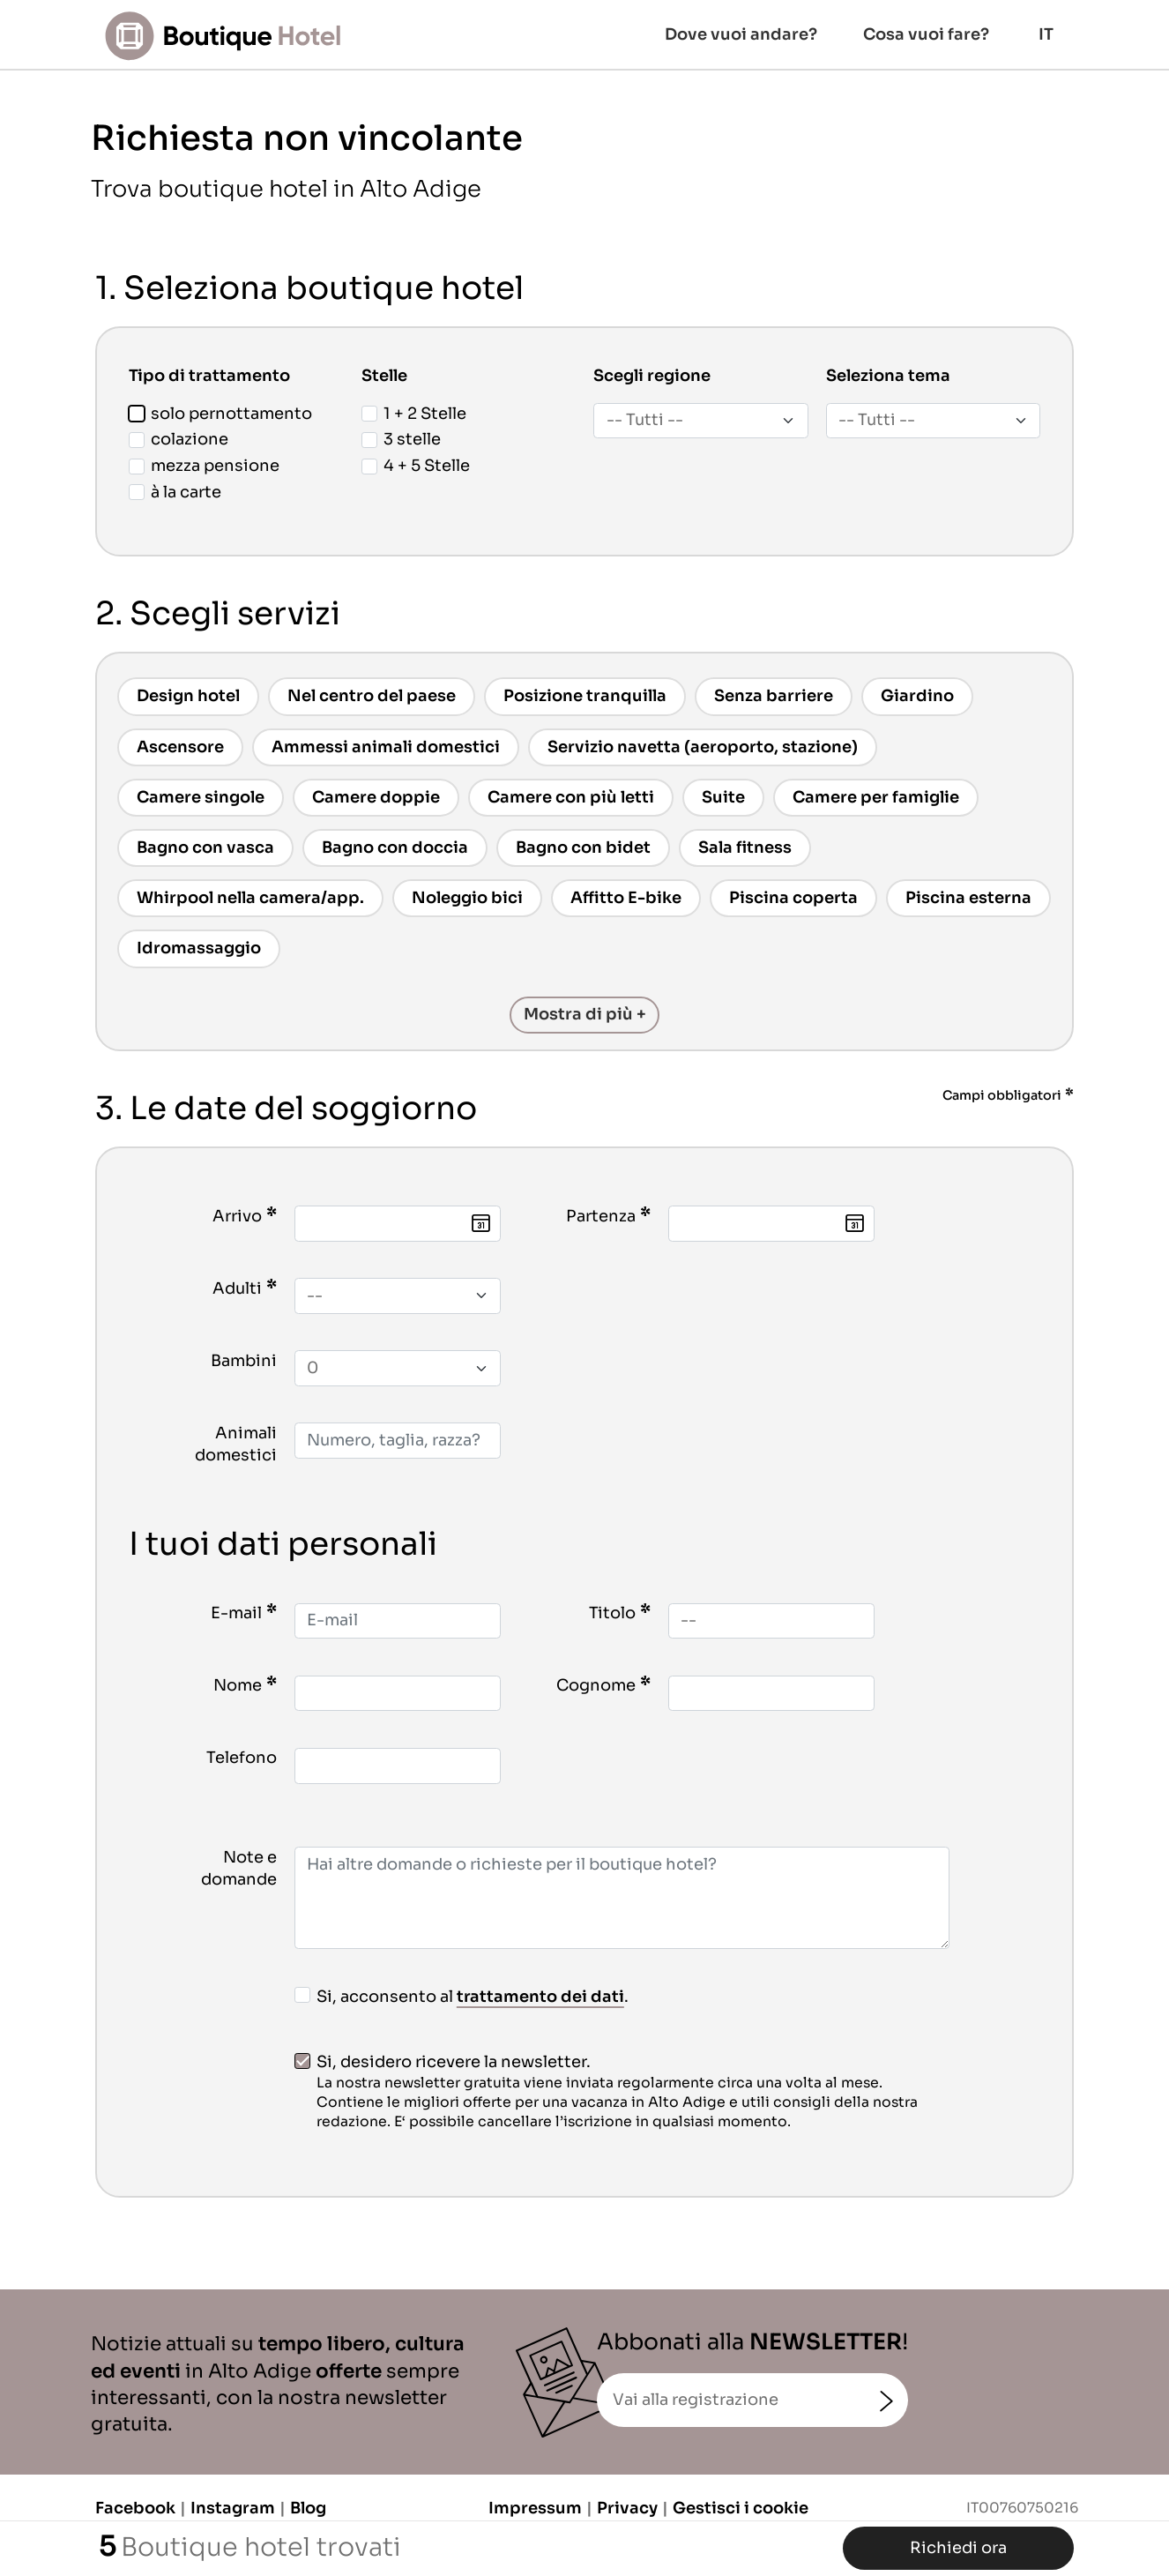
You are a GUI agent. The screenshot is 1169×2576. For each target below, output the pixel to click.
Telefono (241, 1757)
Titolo (612, 1613)
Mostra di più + (585, 1014)
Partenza (601, 1216)
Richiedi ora (958, 2547)
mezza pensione (204, 465)
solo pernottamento (220, 413)
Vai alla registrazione (695, 2399)
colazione (178, 439)
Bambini (244, 1360)
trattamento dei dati (541, 1996)
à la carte (175, 492)
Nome (237, 1685)
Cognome (596, 1685)
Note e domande (239, 1868)
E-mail (236, 1613)
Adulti (237, 1288)
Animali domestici (236, 1444)
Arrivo (237, 1216)
